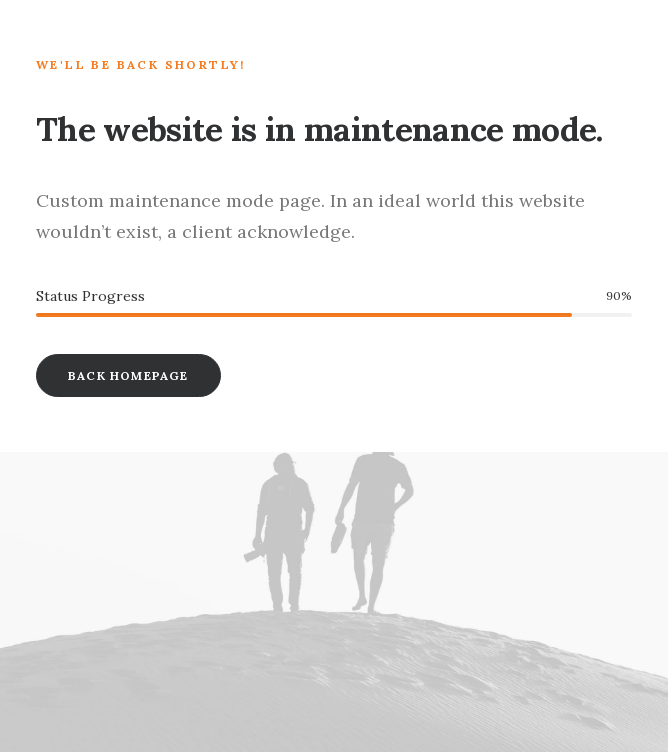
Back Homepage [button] (128, 375)
